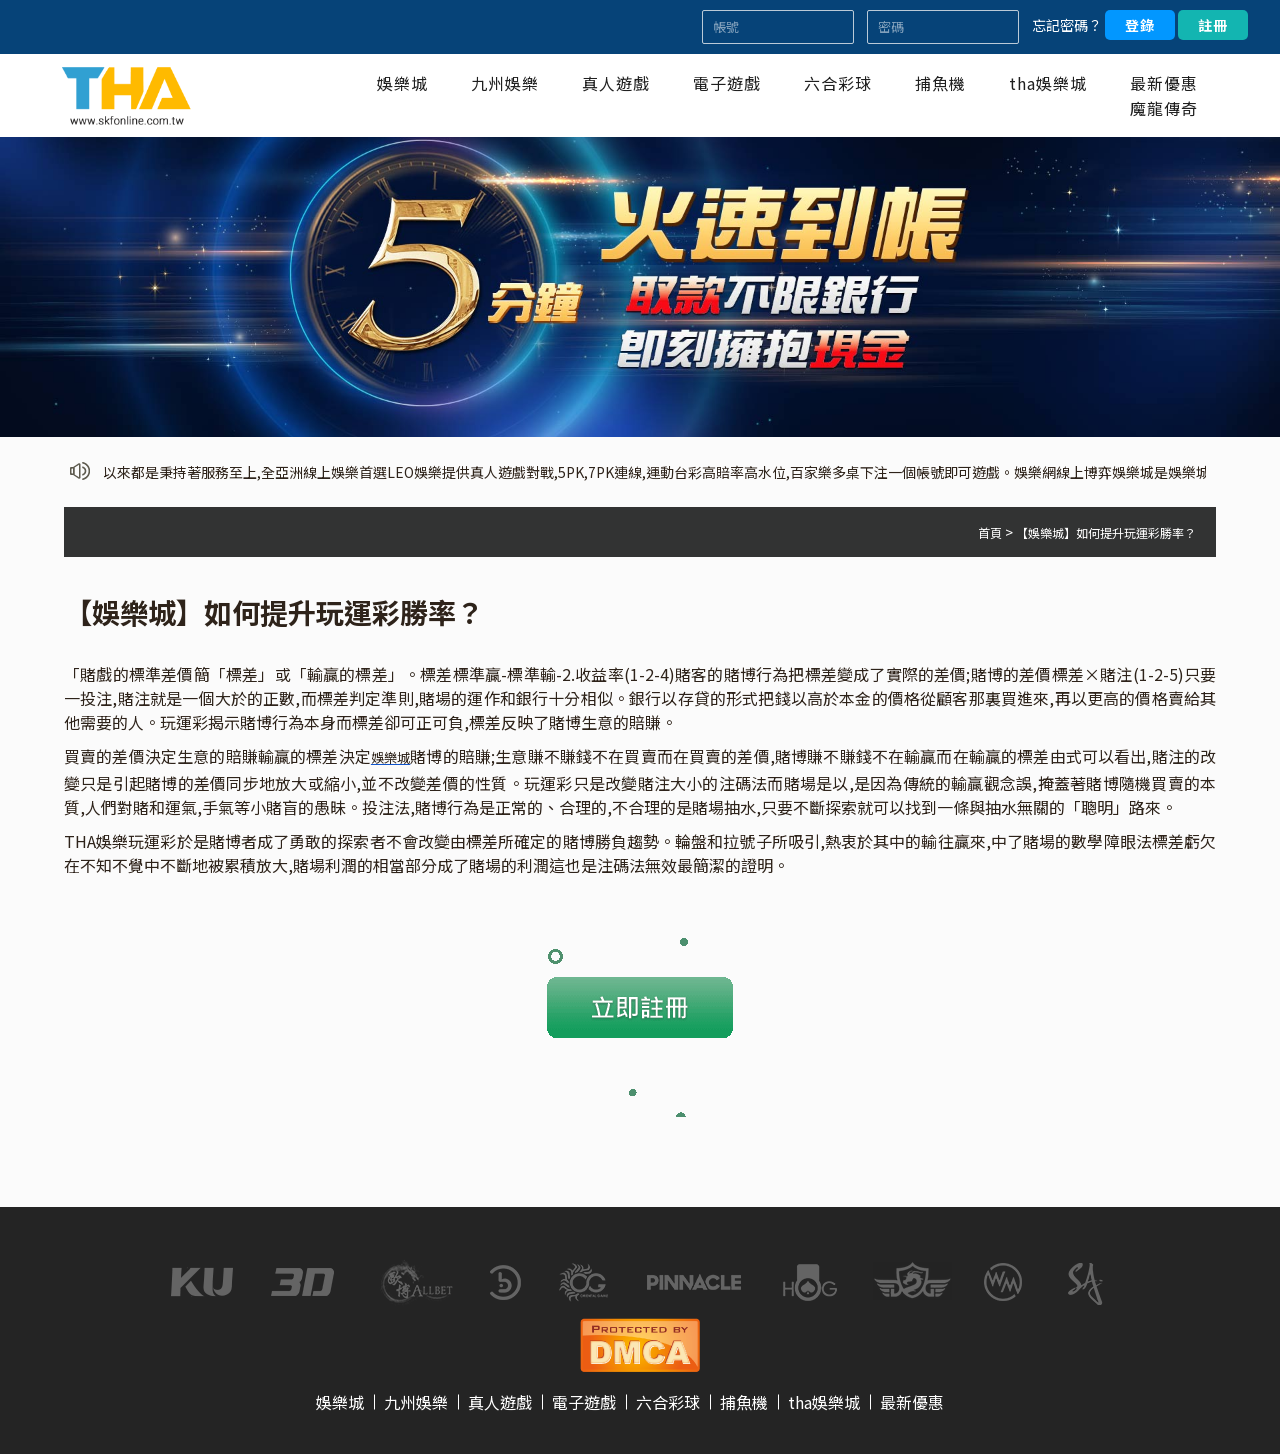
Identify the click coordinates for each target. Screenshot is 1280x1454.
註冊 (1213, 25)
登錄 (1140, 25)
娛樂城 (402, 83)
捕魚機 (940, 83)
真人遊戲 (616, 83)
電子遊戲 (727, 83)
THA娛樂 (96, 841)
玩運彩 (184, 722)
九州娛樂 (505, 83)
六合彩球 (838, 83)
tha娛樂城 (1048, 83)
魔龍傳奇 (1164, 108)
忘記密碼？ (1067, 25)
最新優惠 (1164, 83)
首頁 (990, 532)
